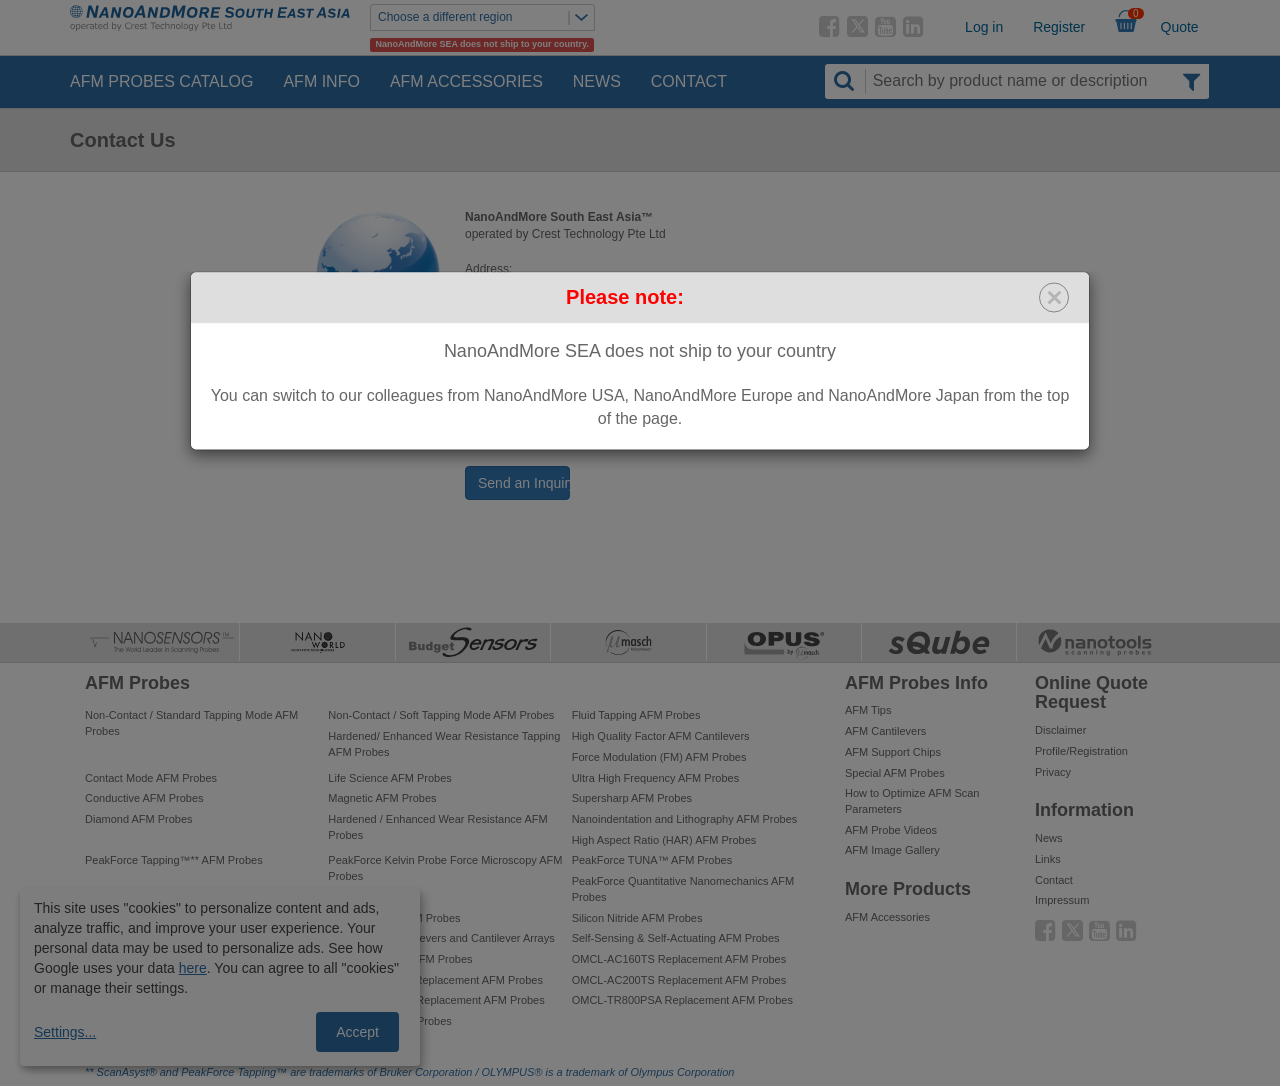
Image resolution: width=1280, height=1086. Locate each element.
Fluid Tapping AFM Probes (636, 715)
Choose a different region (486, 17)
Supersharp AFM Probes (632, 798)
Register (1059, 27)
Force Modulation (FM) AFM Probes (659, 757)
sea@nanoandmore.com (568, 406)
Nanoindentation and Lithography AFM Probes (685, 819)
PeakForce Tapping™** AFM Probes (174, 860)
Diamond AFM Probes (139, 819)
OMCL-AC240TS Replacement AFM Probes (435, 980)
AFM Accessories (466, 81)
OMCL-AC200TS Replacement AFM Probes (679, 980)
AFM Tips (868, 710)
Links (1048, 859)
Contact (689, 81)
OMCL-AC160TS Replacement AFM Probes (679, 959)
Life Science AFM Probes (390, 778)
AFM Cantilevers (885, 731)
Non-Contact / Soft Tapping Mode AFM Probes (441, 715)
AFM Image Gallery (892, 850)
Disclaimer (1060, 730)
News (597, 81)
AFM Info (321, 81)
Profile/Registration (1081, 751)
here (193, 968)
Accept (357, 1032)
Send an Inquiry (524, 483)
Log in (984, 27)
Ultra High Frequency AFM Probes (656, 778)
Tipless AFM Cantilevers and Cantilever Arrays (441, 938)
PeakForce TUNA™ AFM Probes (652, 860)
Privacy (1053, 772)
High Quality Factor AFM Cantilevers (661, 736)
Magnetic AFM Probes (382, 798)
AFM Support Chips (893, 752)
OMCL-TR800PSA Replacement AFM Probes (682, 1000)
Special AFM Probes (895, 773)
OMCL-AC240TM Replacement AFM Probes (436, 1000)
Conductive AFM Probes (144, 798)
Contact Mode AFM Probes (151, 778)
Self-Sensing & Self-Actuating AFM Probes (676, 938)
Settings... (65, 1032)
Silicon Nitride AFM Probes (637, 918)
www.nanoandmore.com (579, 440)
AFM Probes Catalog (161, 81)
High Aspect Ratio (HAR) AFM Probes (664, 840)
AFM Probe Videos (891, 830)
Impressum (1062, 900)
